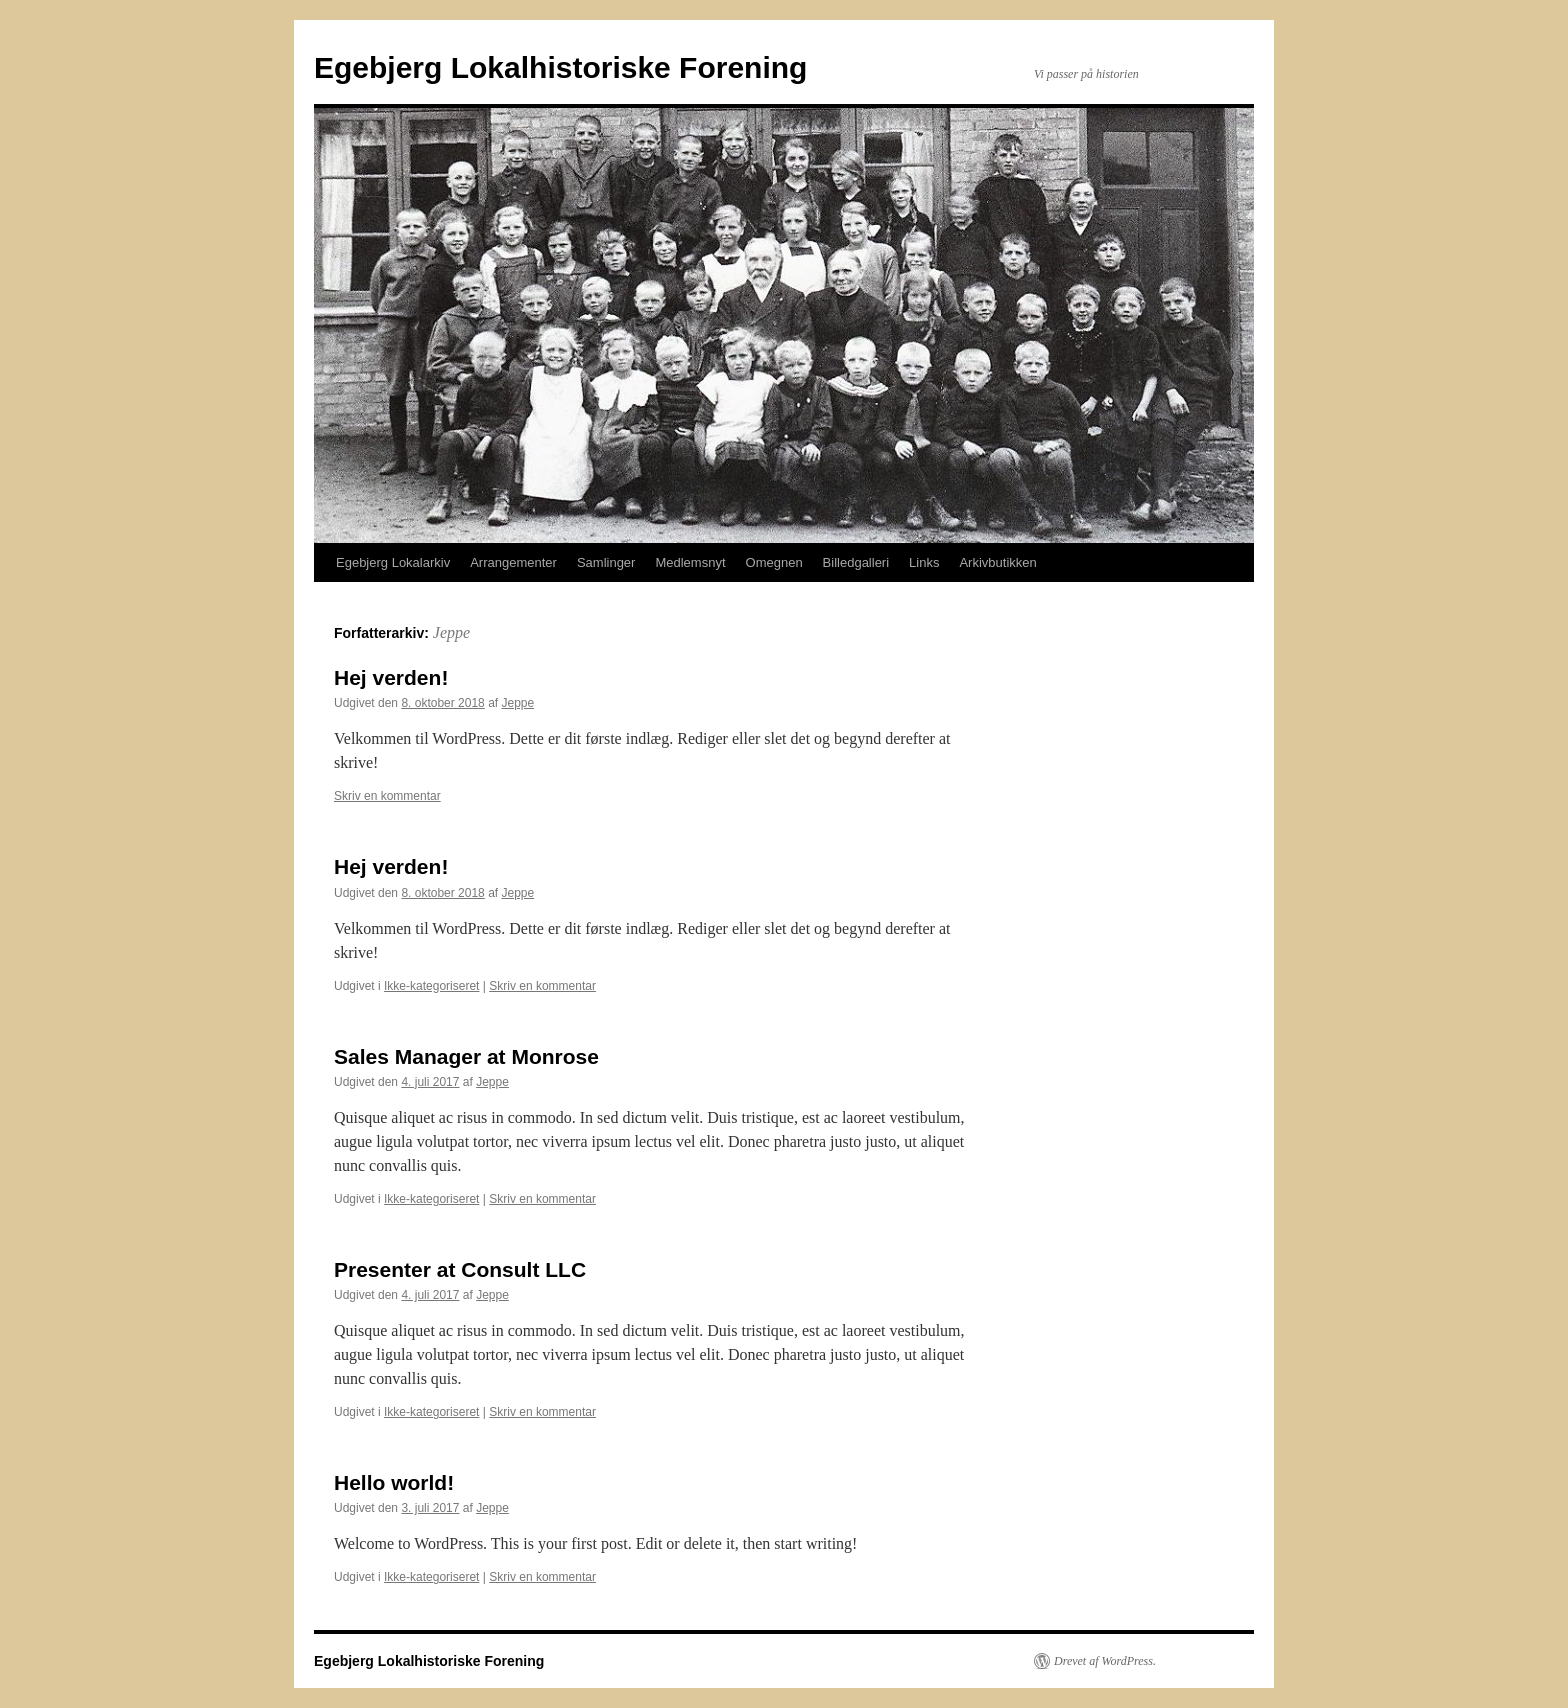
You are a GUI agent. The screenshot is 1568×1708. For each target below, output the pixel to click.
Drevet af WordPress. (1105, 1661)
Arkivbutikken (997, 562)
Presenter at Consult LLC (460, 1269)
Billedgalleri (856, 562)
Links (924, 562)
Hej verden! (391, 677)
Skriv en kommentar (387, 796)
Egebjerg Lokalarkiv (393, 562)
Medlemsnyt (690, 562)
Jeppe (451, 632)
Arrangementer (513, 562)
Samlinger (606, 562)
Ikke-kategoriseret (431, 986)
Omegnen (774, 562)
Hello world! (394, 1482)
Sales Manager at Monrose (466, 1056)
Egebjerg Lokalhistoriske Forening (560, 67)
